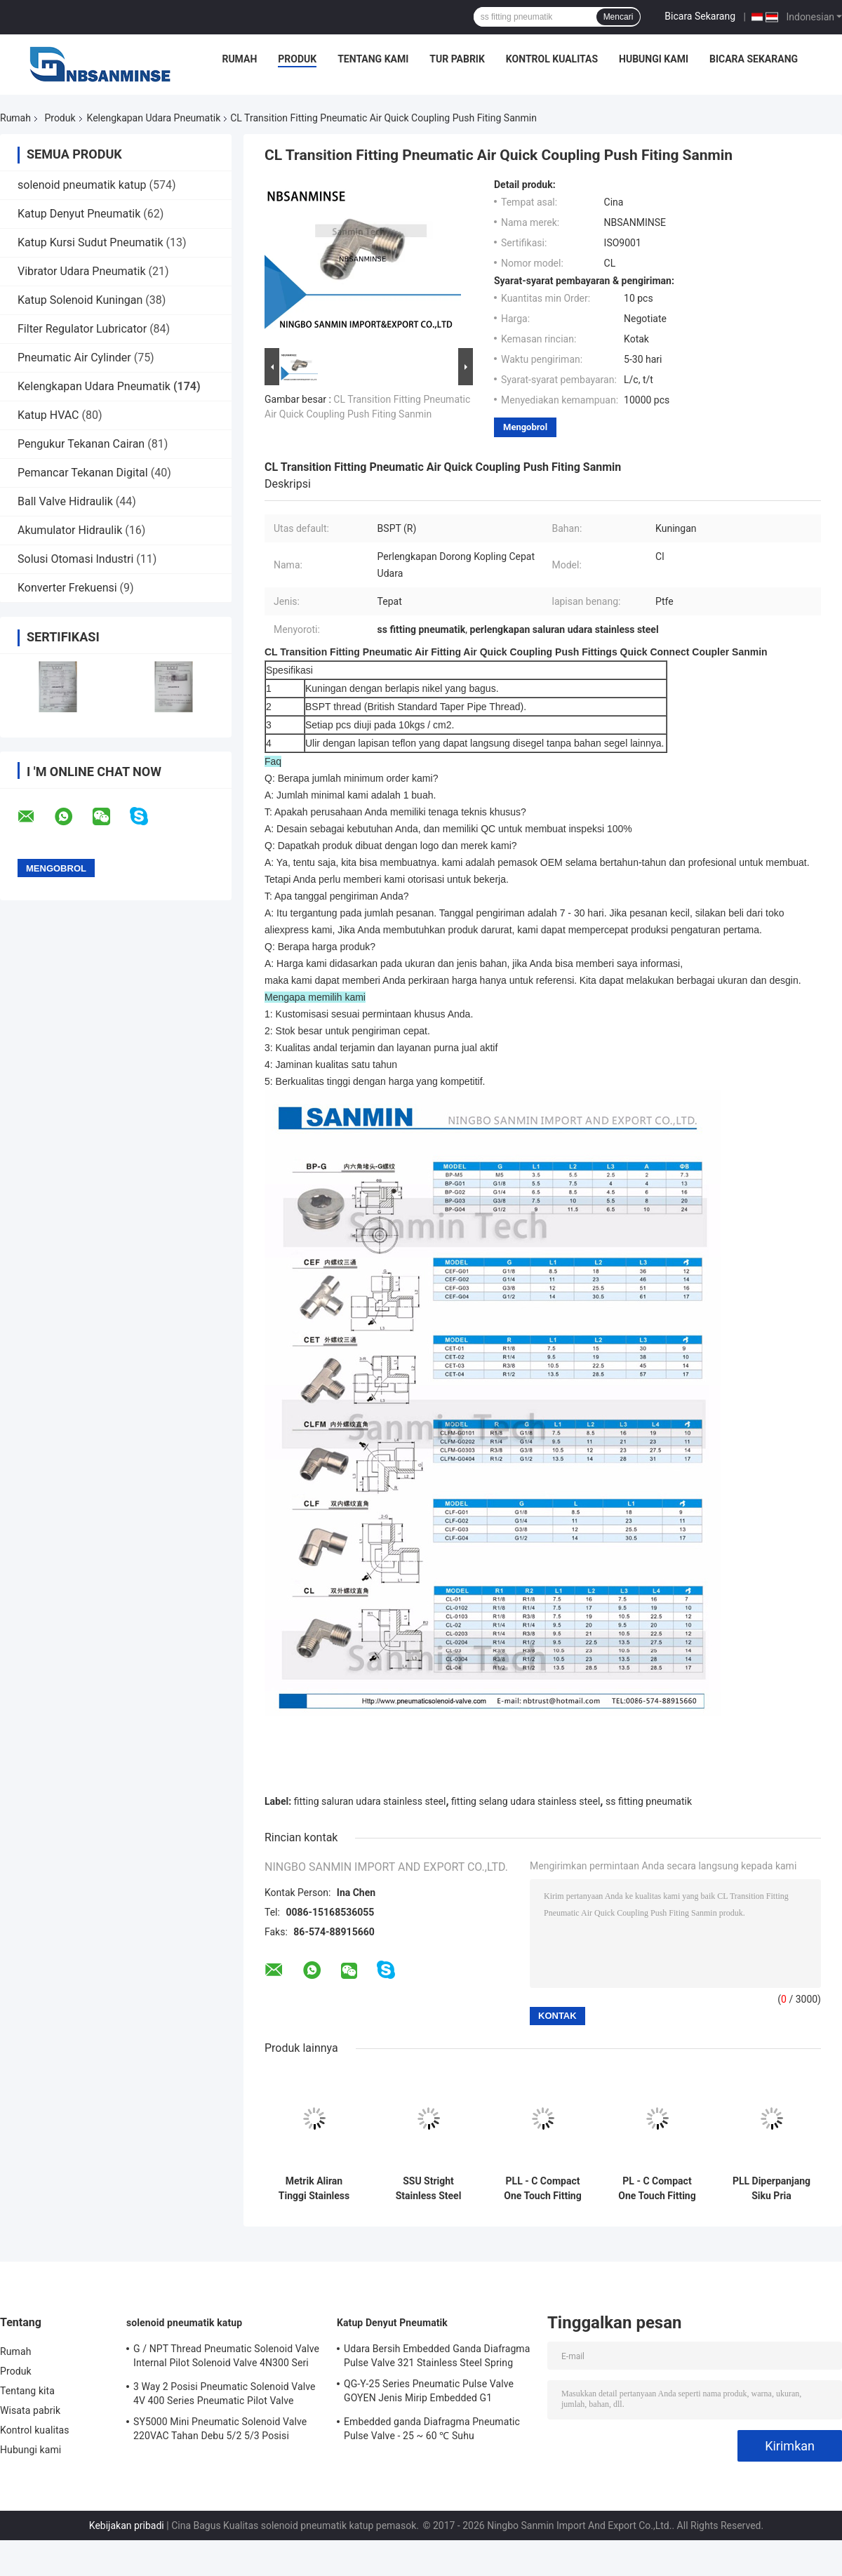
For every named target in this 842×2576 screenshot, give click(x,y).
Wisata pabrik (30, 2410)
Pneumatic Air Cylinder (74, 357)
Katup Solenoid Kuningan (80, 300)
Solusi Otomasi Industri (75, 559)
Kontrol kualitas (552, 59)
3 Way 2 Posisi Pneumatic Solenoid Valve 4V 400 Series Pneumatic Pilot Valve (224, 2393)
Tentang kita (27, 2390)
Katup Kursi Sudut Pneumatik (90, 242)
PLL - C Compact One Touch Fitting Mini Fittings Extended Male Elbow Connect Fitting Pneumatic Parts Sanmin (543, 2188)
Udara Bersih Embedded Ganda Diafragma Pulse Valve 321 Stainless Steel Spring (437, 2355)
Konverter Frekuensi (67, 587)
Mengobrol (525, 427)
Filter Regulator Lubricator (82, 328)
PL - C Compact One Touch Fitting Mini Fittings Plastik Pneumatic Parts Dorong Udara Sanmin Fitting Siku (657, 2188)
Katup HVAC (48, 415)
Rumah (239, 59)
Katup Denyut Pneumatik (79, 213)
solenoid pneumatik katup (82, 185)
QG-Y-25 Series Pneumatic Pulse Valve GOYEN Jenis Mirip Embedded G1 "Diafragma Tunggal (429, 2393)
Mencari (618, 17)
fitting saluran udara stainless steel (370, 1801)
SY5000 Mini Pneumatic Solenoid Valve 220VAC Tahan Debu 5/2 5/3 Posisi (220, 2428)
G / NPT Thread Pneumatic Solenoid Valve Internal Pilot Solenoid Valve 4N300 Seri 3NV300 (226, 2358)
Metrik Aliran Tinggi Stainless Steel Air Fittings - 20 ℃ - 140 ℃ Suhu (314, 2188)
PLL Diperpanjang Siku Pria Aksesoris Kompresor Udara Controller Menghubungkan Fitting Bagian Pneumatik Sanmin (771, 2188)
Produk (297, 59)
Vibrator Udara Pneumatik (82, 271)
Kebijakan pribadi (126, 2525)
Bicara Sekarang (699, 16)
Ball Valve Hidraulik (65, 501)
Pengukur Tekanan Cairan (81, 444)
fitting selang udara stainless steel (525, 1801)
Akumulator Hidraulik (70, 530)
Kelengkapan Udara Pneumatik (154, 118)
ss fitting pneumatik (649, 1801)
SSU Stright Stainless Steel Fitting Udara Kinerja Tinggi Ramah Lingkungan (429, 2188)
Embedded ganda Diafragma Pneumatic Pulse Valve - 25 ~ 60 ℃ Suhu (432, 2428)
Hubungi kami (653, 59)
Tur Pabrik (457, 59)
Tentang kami (373, 59)
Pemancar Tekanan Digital (83, 472)
